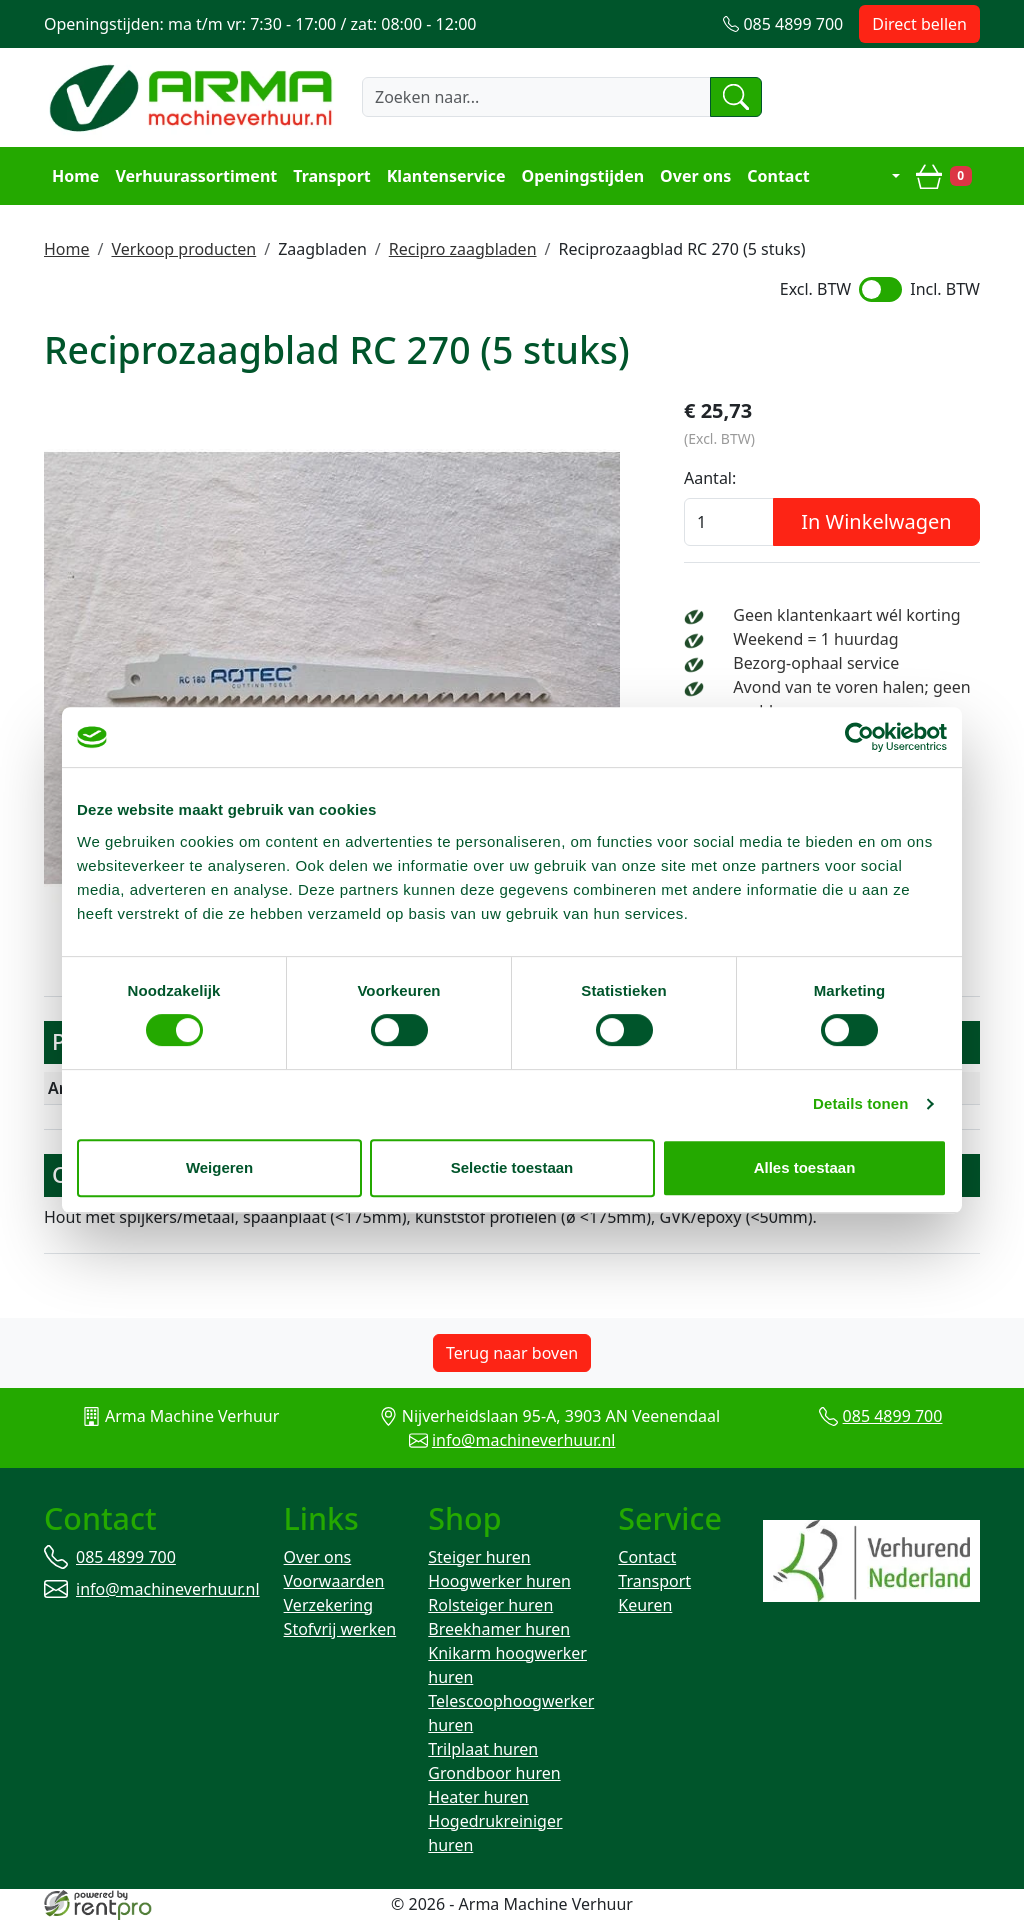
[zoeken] (736, 97)
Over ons (695, 176)
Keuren (645, 1605)
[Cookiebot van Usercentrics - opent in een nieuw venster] (859, 737)
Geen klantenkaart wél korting (846, 615)
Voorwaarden (334, 1581)
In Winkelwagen (876, 521)
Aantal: (710, 478)
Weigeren (219, 1167)
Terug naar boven (512, 1353)
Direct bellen (919, 24)
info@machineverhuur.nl (524, 1440)
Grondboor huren (494, 1773)
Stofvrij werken (340, 1629)
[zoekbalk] (536, 97)
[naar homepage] (194, 97)
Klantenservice (446, 176)
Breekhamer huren (499, 1629)
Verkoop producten (183, 249)
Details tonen (860, 1103)
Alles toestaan (805, 1167)
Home (75, 176)
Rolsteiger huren (490, 1605)
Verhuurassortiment (196, 176)
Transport (332, 176)
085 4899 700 (893, 1416)
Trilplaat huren (483, 1749)
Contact (778, 176)
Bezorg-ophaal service (816, 663)
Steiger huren (479, 1557)
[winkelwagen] (944, 176)
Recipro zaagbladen (463, 249)
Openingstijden (583, 176)
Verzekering (329, 1605)
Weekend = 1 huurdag (815, 639)
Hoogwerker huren (499, 1581)
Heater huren (478, 1797)
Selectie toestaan (512, 1167)
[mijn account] (881, 176)
